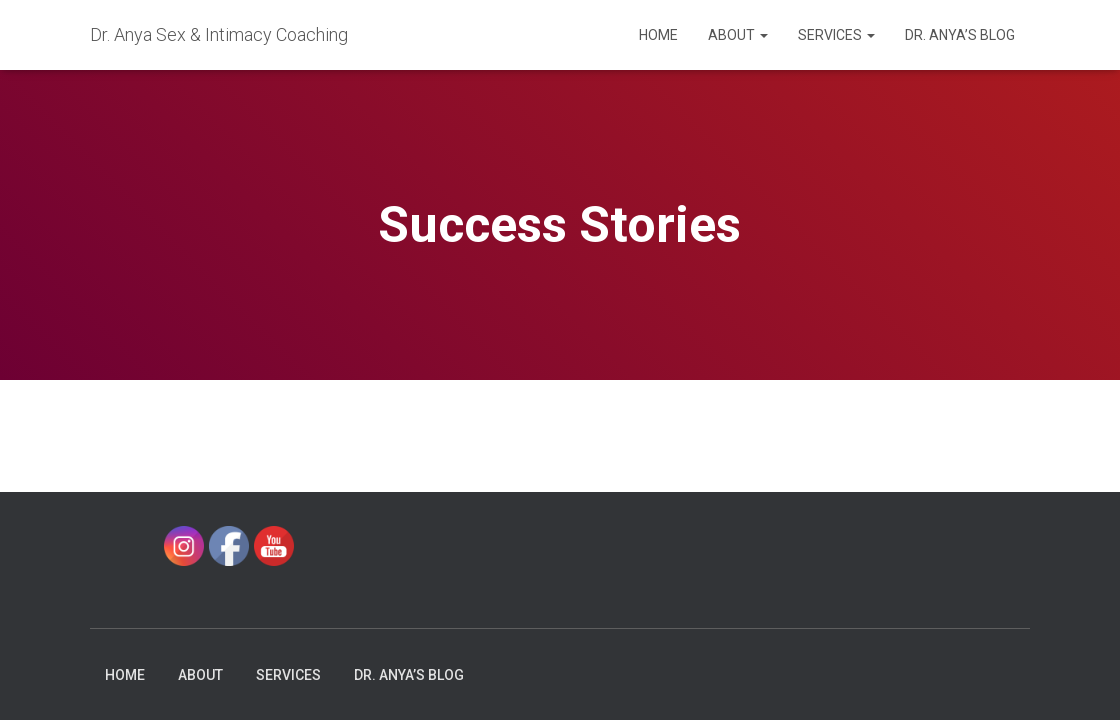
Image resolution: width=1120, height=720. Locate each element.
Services (836, 35)
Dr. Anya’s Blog (960, 35)
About (738, 35)
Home (658, 35)
